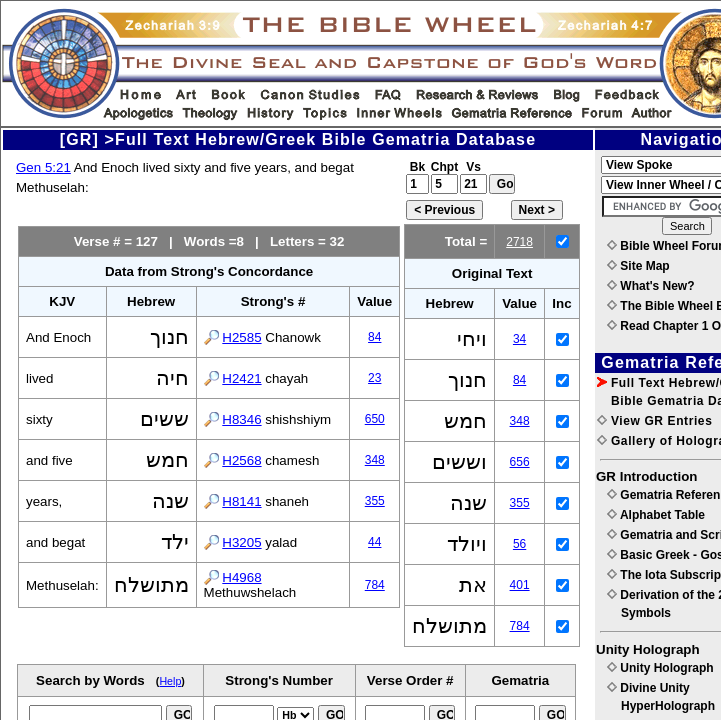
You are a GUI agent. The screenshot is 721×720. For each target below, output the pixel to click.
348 (375, 460)
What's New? (651, 286)
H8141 (241, 501)
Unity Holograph (660, 668)
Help (170, 681)
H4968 (241, 577)
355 (375, 501)
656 (520, 462)
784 (375, 585)
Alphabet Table (656, 515)
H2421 (241, 378)
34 (519, 339)
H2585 (241, 337)
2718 (519, 242)
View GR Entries (654, 421)
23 (374, 378)
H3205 (241, 542)
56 (519, 544)
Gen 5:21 (43, 167)
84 (374, 337)
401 (520, 585)
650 (375, 419)
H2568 (241, 460)
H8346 (241, 419)
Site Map (638, 266)
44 (374, 542)
